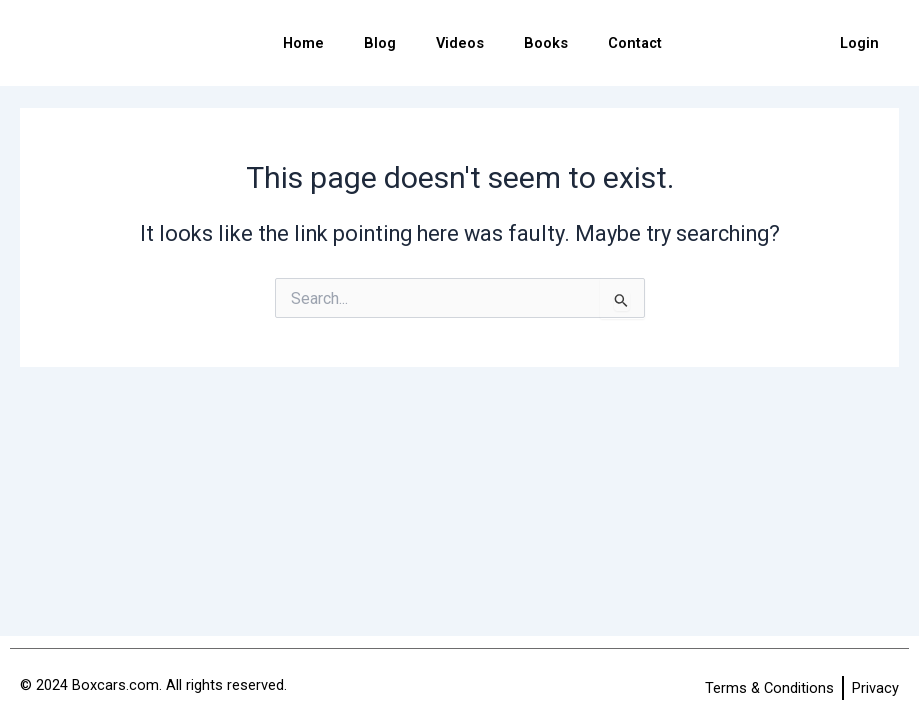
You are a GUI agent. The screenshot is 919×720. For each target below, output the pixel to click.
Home (303, 43)
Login (859, 43)
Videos (460, 43)
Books (546, 43)
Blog (380, 43)
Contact (635, 43)
